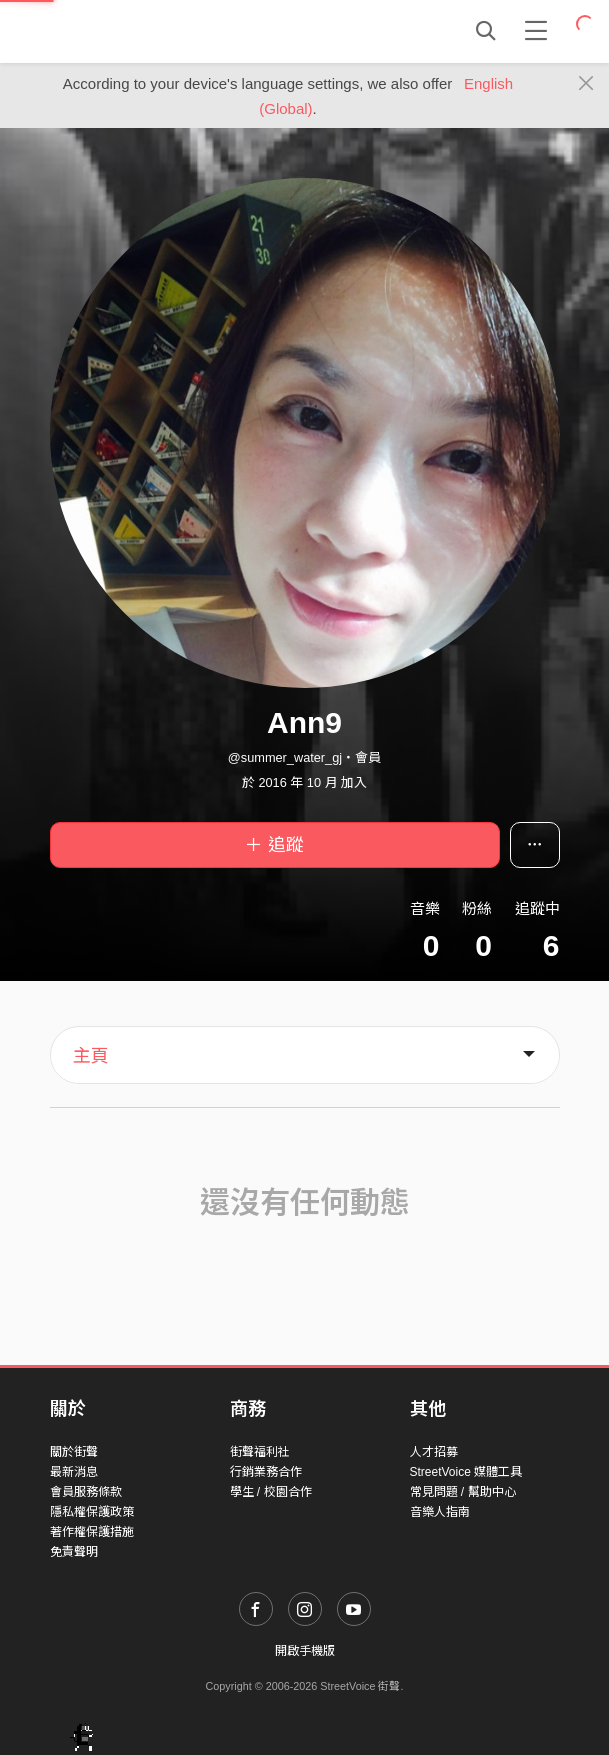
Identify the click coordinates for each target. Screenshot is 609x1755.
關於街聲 (74, 1452)
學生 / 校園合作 (271, 1492)
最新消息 (74, 1472)
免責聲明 (74, 1552)
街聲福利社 (260, 1452)
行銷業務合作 (266, 1472)
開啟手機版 (305, 1651)
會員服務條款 (86, 1492)
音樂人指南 (440, 1512)
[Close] (586, 84)
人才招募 (434, 1452)
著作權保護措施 (92, 1532)
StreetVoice (132, 31)
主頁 (91, 1056)
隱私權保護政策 (92, 1512)
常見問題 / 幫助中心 (463, 1492)
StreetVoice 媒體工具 (466, 1472)
